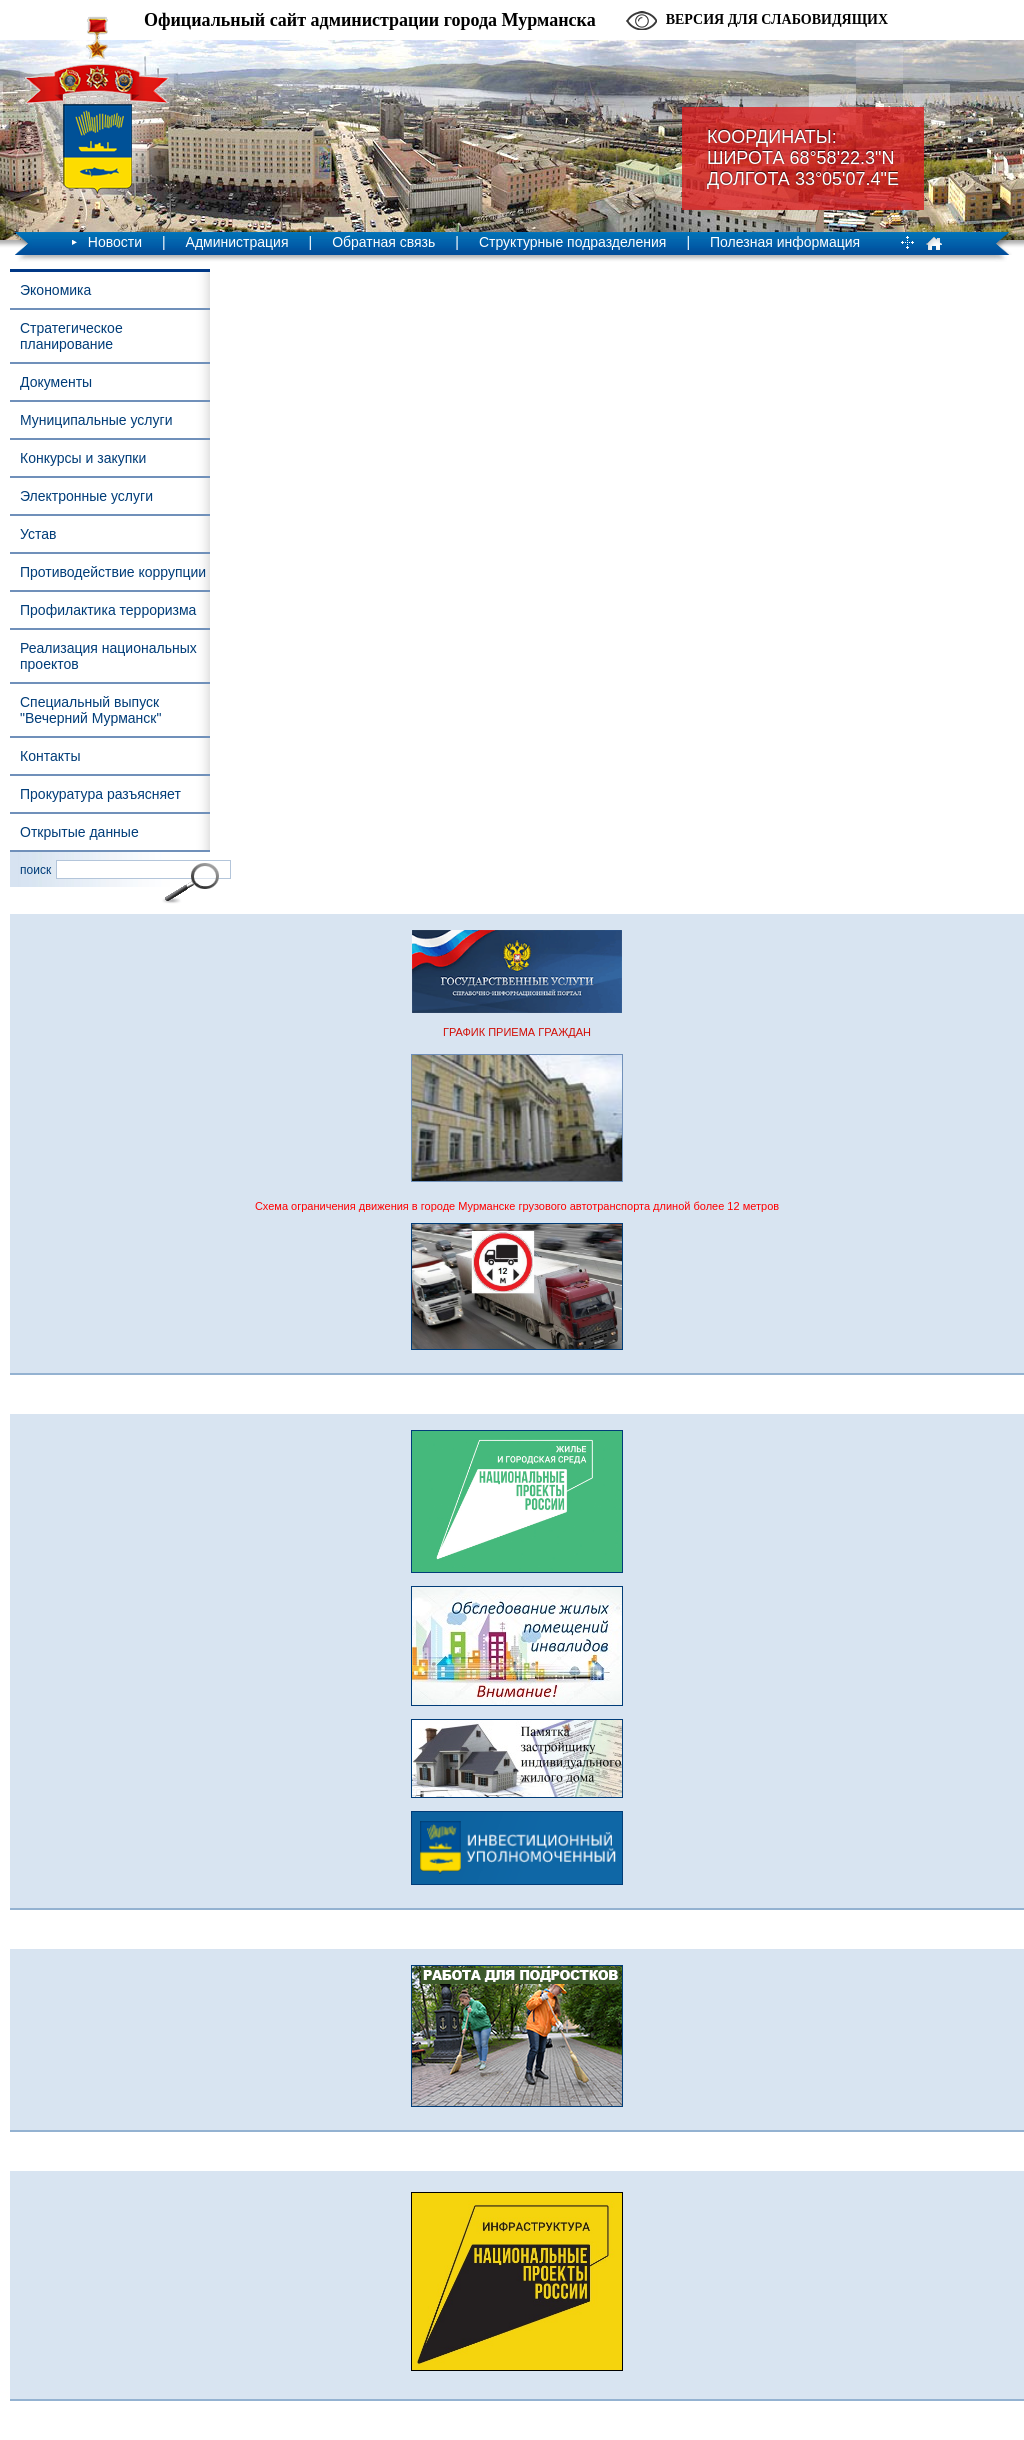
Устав (38, 534)
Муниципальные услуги (96, 420)
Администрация (237, 242)
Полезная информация (785, 242)
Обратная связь (383, 242)
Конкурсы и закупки (83, 458)
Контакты (50, 756)
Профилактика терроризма (108, 610)
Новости (115, 242)
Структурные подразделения (572, 242)
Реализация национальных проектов (108, 656)
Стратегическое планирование (71, 336)
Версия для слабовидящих (777, 19)
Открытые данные (79, 832)
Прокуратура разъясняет (100, 794)
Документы (56, 382)
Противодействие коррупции (113, 572)
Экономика (55, 290)
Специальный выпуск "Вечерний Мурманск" (90, 710)
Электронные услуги (86, 496)
